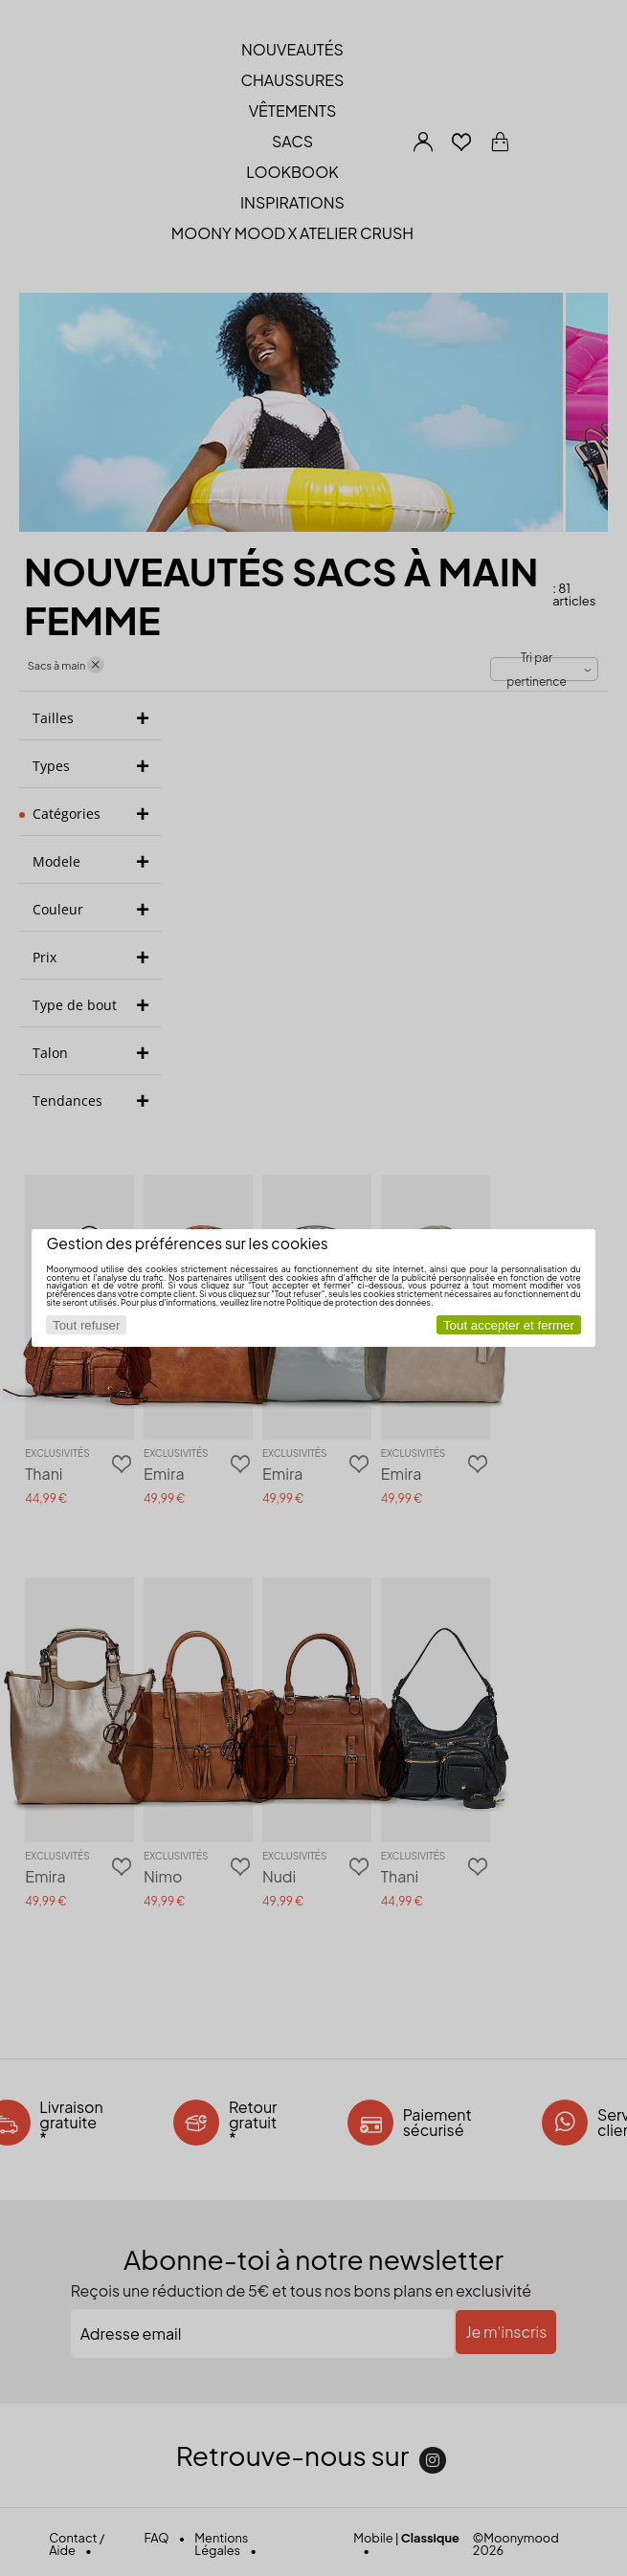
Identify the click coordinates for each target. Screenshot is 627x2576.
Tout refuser (86, 1325)
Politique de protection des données (358, 1302)
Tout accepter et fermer (508, 1325)
